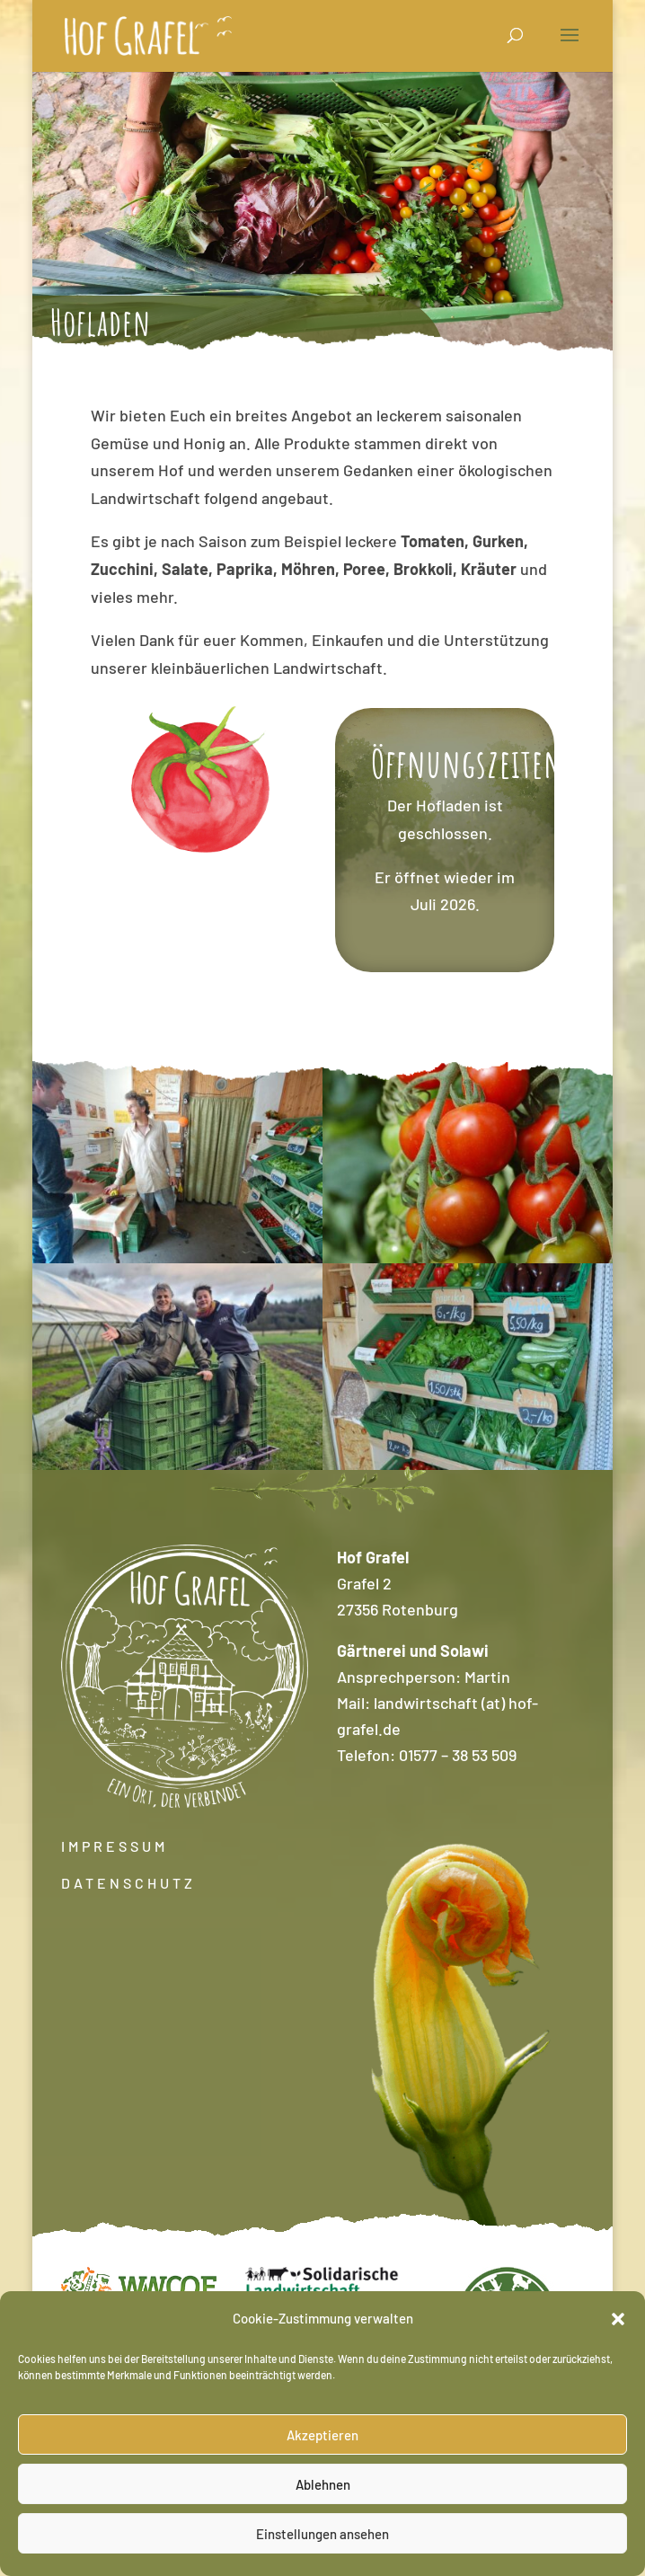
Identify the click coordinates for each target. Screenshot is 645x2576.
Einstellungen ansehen (322, 2534)
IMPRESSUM (114, 1846)
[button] (618, 2319)
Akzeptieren (322, 2435)
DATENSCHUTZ (128, 1882)
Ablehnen (323, 2484)
